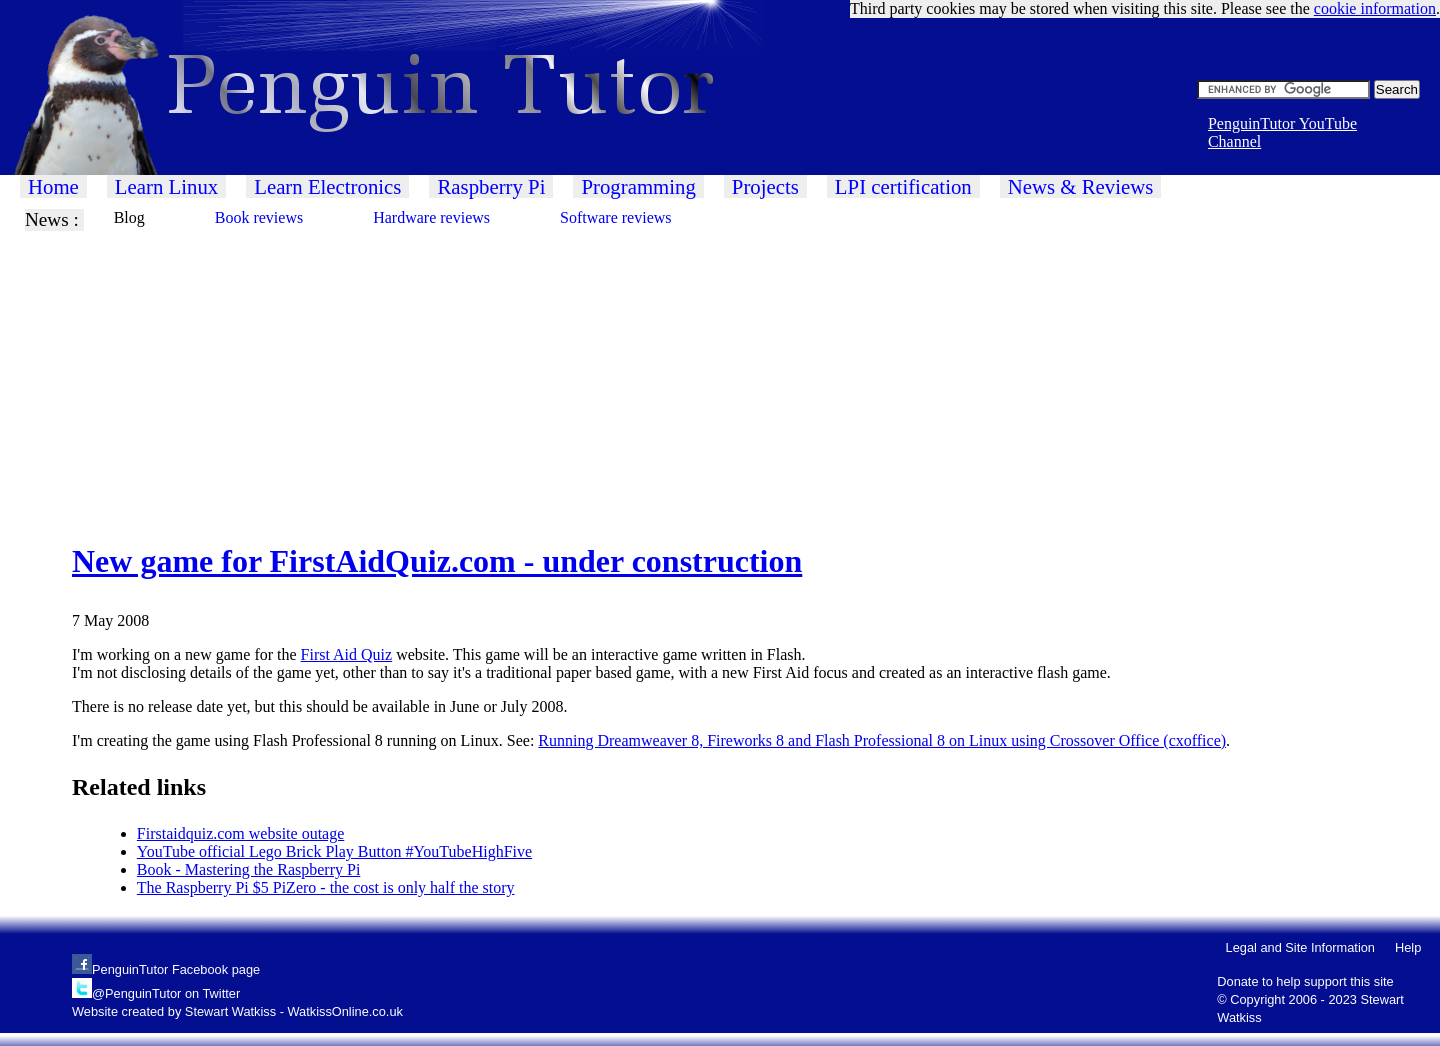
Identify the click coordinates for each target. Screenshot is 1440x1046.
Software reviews (616, 217)
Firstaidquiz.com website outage (241, 833)
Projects (765, 186)
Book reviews (259, 217)
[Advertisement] (600, 371)
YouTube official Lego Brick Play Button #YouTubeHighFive (334, 851)
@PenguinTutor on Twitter (166, 993)
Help (1408, 947)
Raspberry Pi (491, 186)
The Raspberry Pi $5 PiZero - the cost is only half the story (326, 887)
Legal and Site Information (1300, 947)
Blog (129, 217)
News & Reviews (1081, 186)
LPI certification (903, 186)
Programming (638, 186)
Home (53, 186)
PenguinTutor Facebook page (176, 969)
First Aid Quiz (347, 654)
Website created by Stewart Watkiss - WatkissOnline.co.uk (237, 1011)
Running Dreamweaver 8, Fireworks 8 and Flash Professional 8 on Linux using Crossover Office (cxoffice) (882, 740)
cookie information (1375, 8)
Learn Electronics (327, 186)
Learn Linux (166, 186)
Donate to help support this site (1305, 981)
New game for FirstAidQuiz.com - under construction (437, 561)
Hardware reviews (431, 217)
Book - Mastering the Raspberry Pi (249, 869)
